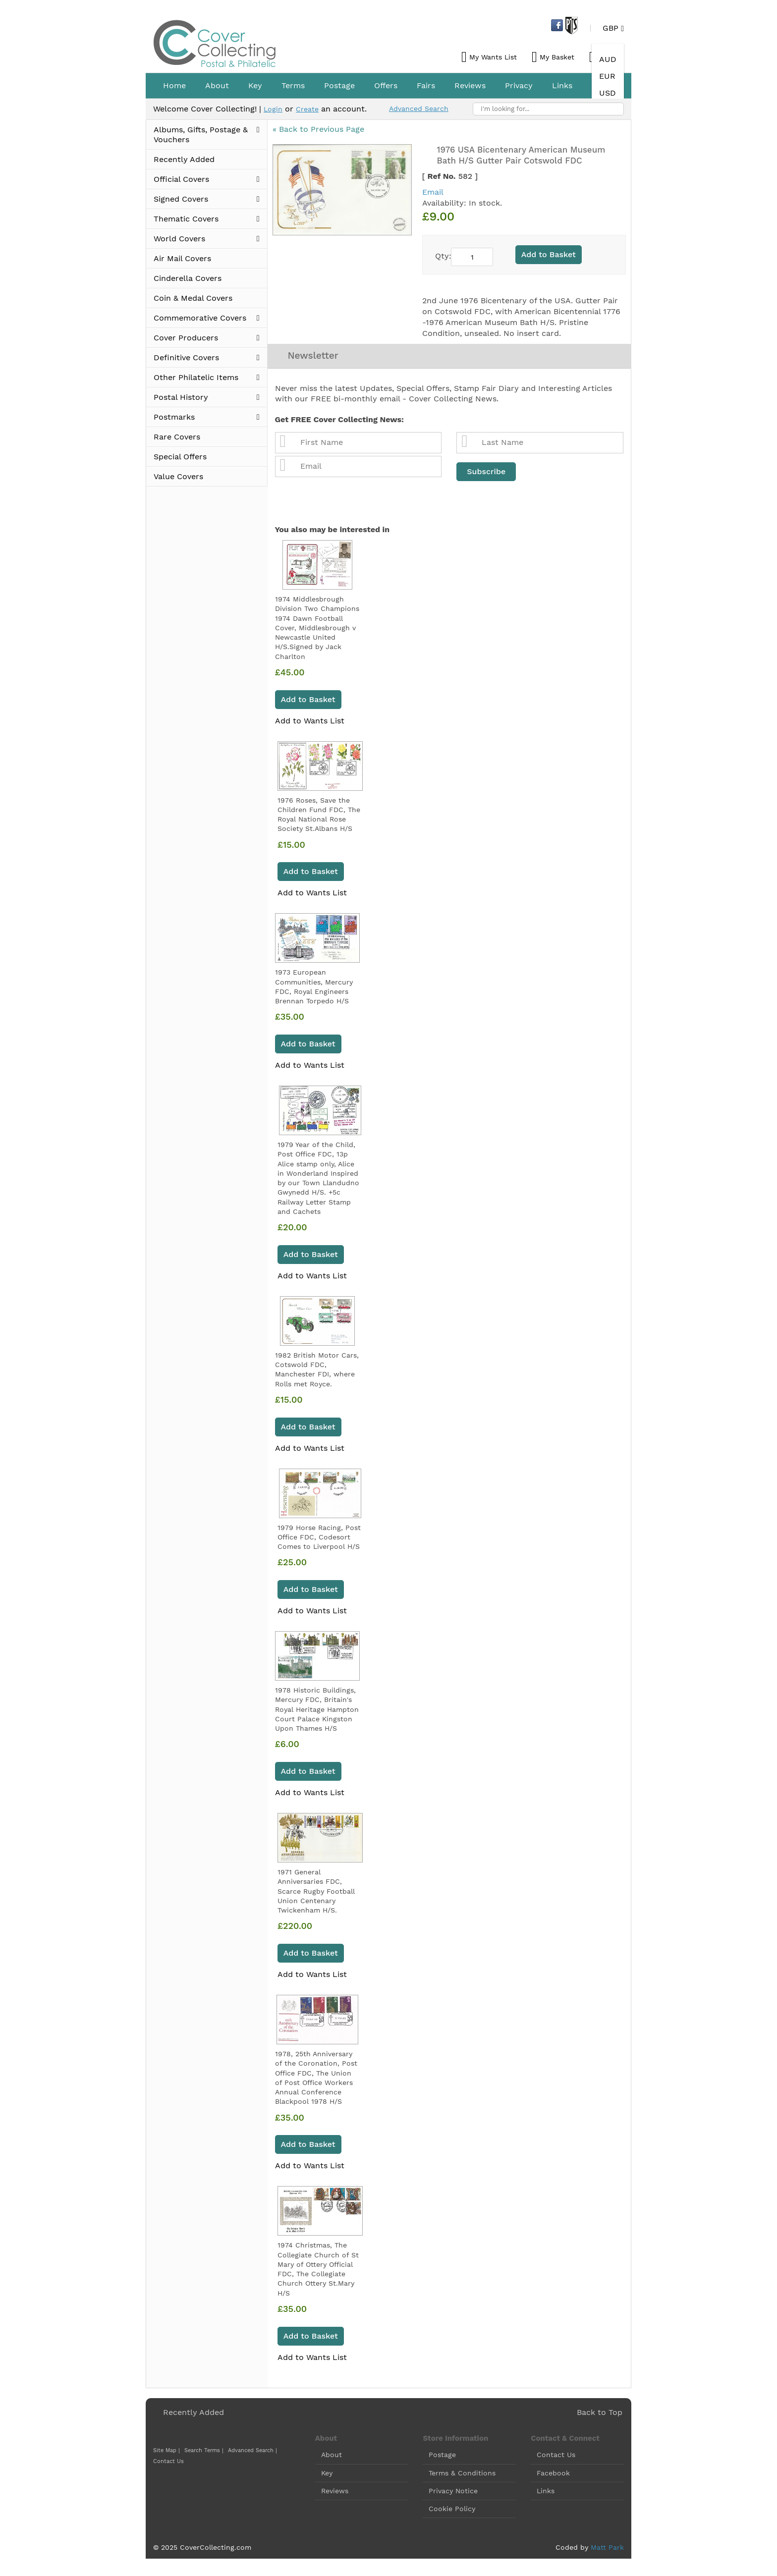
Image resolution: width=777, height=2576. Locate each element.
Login (274, 108)
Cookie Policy (452, 2512)
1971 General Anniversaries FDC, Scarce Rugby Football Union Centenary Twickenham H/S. (316, 1894)
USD (607, 93)
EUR (607, 76)
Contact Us (283, 2453)
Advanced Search (427, 108)
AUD (607, 59)
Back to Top (599, 2414)
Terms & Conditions (462, 2475)
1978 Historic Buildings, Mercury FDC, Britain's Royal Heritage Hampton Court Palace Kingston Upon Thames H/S (317, 1712)
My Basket (557, 57)
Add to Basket (308, 702)
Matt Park (607, 2550)
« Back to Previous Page (318, 129)
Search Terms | (199, 2453)
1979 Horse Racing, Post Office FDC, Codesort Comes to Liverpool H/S (319, 1539)
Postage (442, 2458)
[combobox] (548, 109)
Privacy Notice (453, 2494)
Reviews (334, 2494)
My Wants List (493, 57)
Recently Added (193, 2414)
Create (311, 108)
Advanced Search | (245, 2453)
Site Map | (165, 2453)
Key (327, 2475)
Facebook (553, 2475)
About (331, 2458)
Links (546, 2494)
